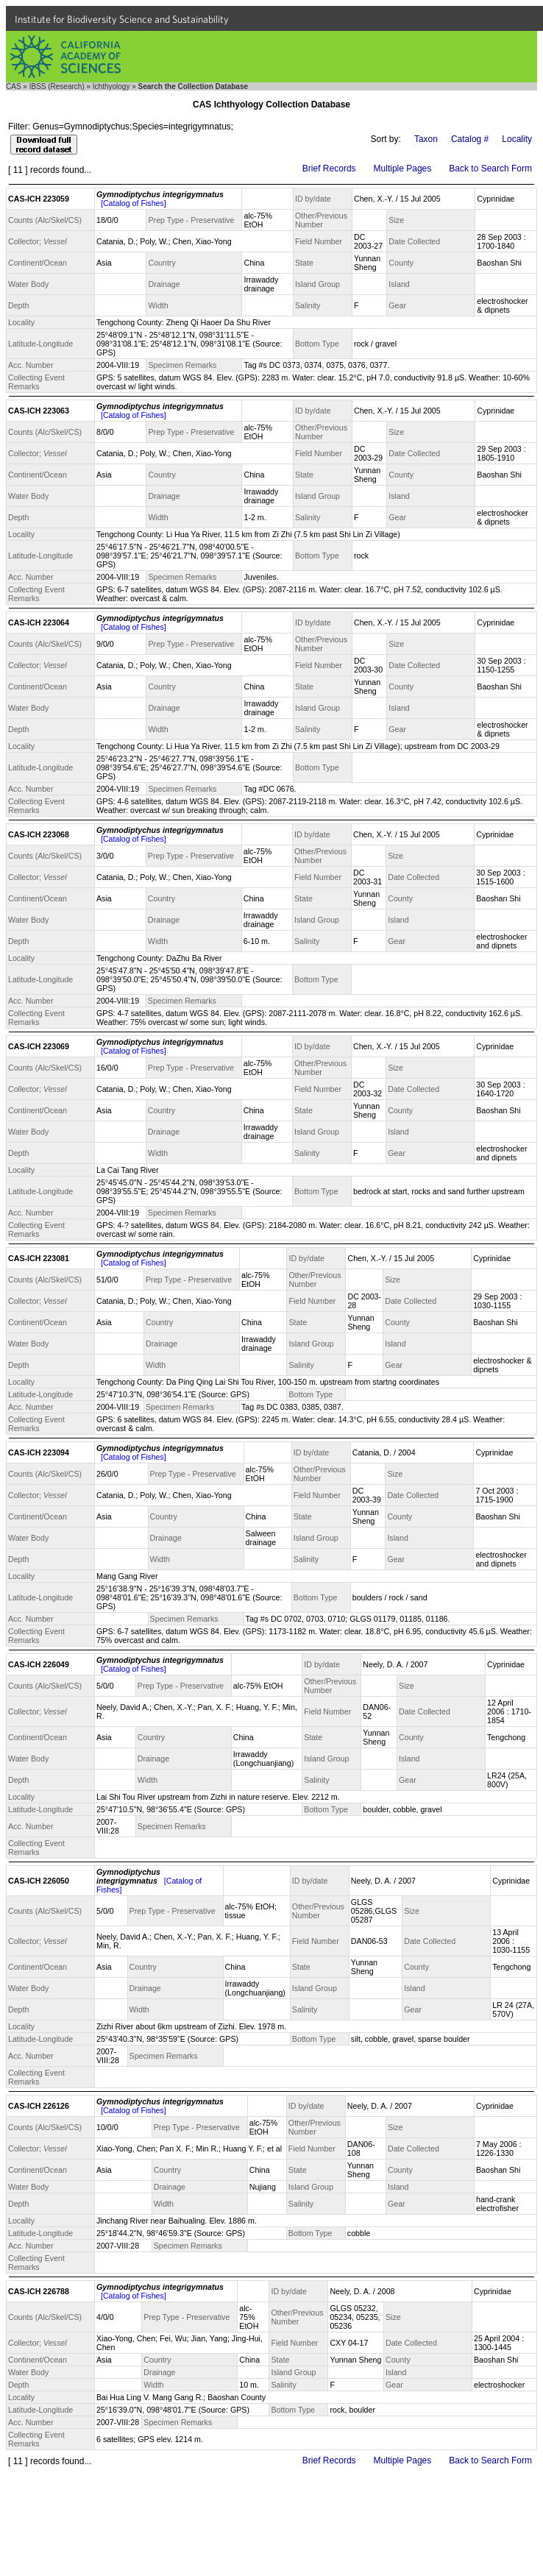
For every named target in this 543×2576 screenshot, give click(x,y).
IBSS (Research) (57, 86)
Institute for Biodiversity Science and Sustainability (122, 19)
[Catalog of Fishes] (133, 203)
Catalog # (470, 139)
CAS (13, 86)
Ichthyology (111, 86)
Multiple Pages (403, 168)
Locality (517, 139)
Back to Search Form (490, 168)
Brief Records (329, 168)
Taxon (426, 139)
